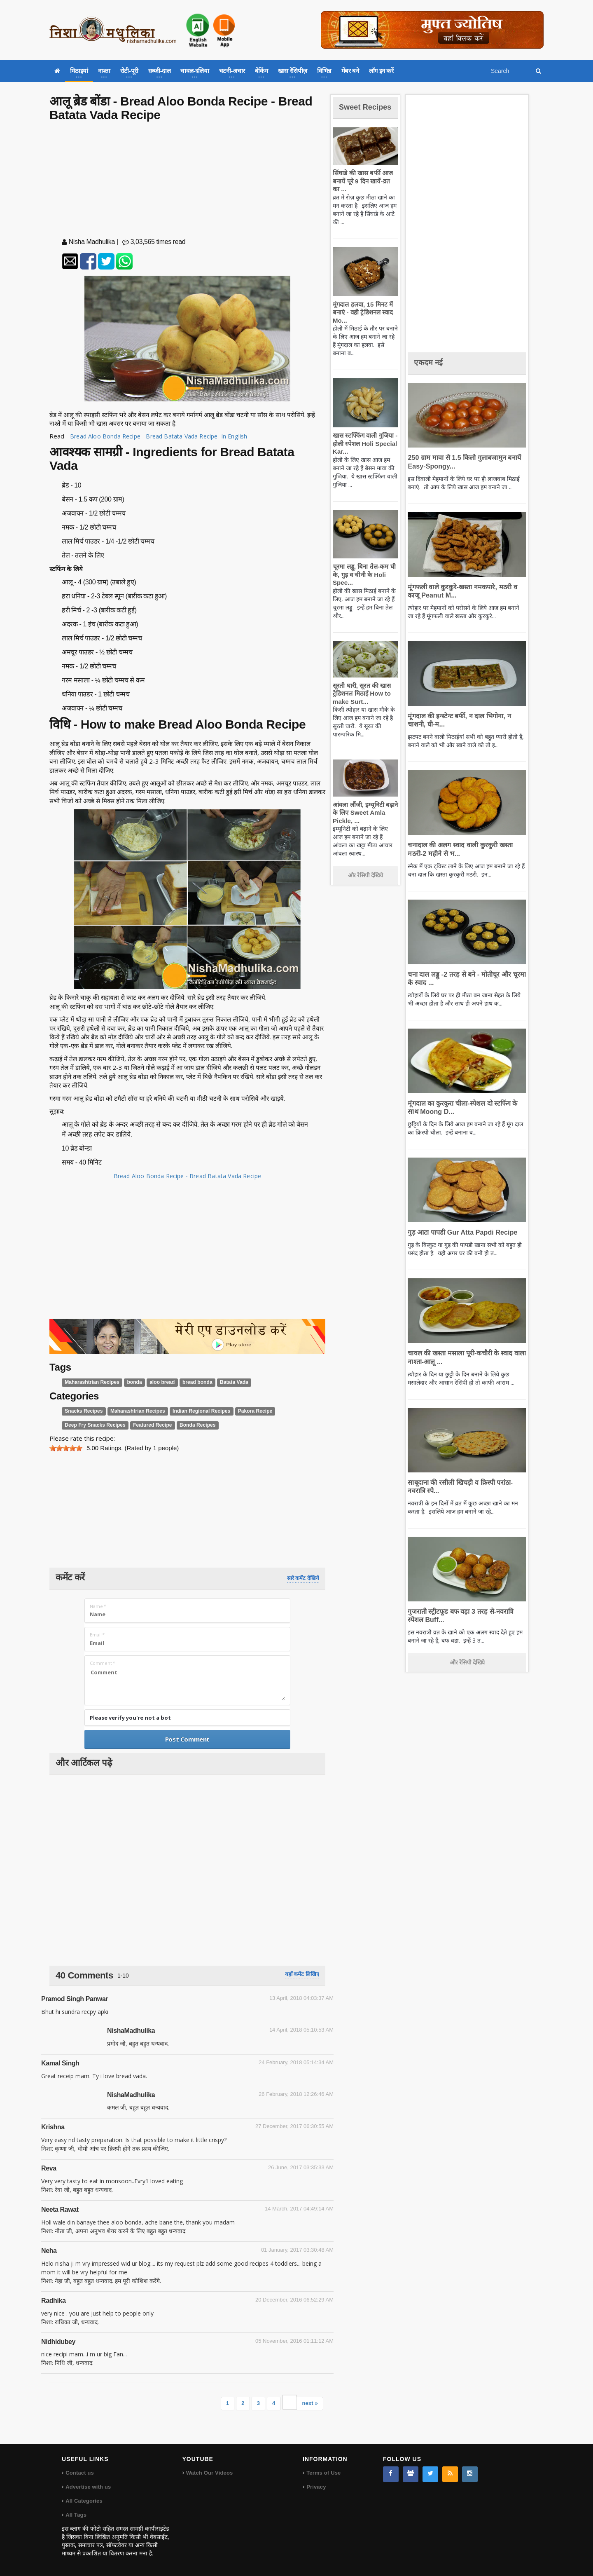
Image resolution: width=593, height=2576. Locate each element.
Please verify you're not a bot (130, 1717)
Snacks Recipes (82, 1411)
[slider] (65, 1448)
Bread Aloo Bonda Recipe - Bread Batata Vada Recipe (187, 1176)
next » (310, 2403)
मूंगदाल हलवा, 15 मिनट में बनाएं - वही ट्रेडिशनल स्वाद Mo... (361, 322)
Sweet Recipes (356, 111)
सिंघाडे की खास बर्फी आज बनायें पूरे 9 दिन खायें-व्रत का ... (364, 191)
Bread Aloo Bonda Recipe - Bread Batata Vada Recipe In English (162, 436)
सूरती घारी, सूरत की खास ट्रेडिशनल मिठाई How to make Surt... (360, 703)
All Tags (75, 2515)
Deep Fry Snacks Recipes (93, 1425)
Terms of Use (323, 2473)
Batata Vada (224, 1382)
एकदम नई (430, 362)
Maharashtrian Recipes (90, 1382)
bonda (130, 1382)
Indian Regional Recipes (192, 1411)
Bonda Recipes (189, 1425)
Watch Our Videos (209, 2473)
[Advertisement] (187, 181)
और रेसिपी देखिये (365, 885)
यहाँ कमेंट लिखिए (302, 1974)
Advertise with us (87, 2487)
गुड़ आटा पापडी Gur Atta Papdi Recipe (459, 1232)
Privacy (315, 2487)
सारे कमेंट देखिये (303, 1578)
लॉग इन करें (381, 70)
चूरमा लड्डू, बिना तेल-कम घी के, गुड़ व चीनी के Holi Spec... (362, 584)
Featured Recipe (146, 1425)
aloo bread (156, 1382)
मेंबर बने (350, 70)
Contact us (79, 2473)
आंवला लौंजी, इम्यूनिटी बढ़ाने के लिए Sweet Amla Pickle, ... (364, 822)
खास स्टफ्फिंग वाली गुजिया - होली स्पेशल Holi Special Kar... (363, 453)
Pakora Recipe (243, 1411)
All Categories (83, 2501)
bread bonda (189, 1382)
